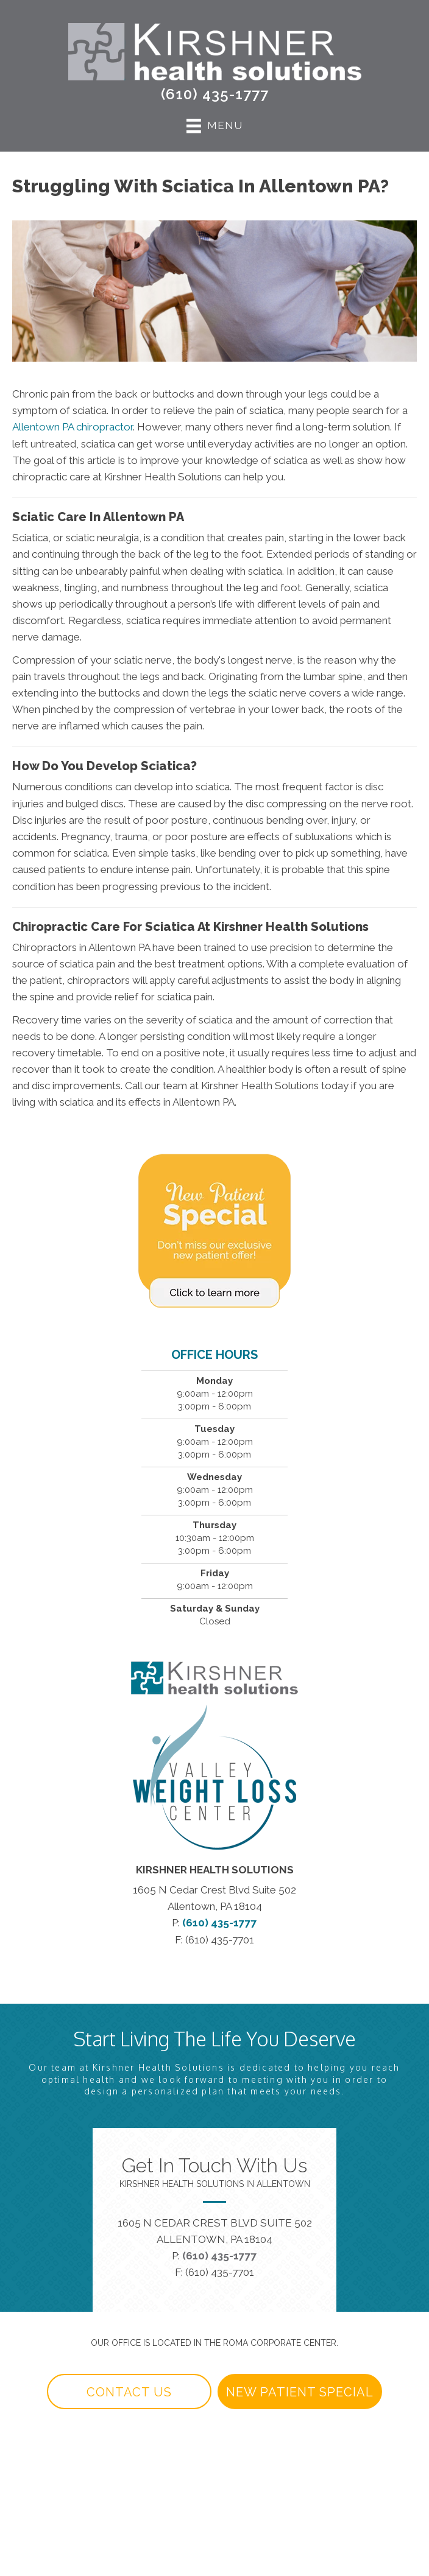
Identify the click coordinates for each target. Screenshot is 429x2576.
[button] (129, 2391)
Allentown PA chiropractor (72, 427)
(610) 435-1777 (215, 94)
